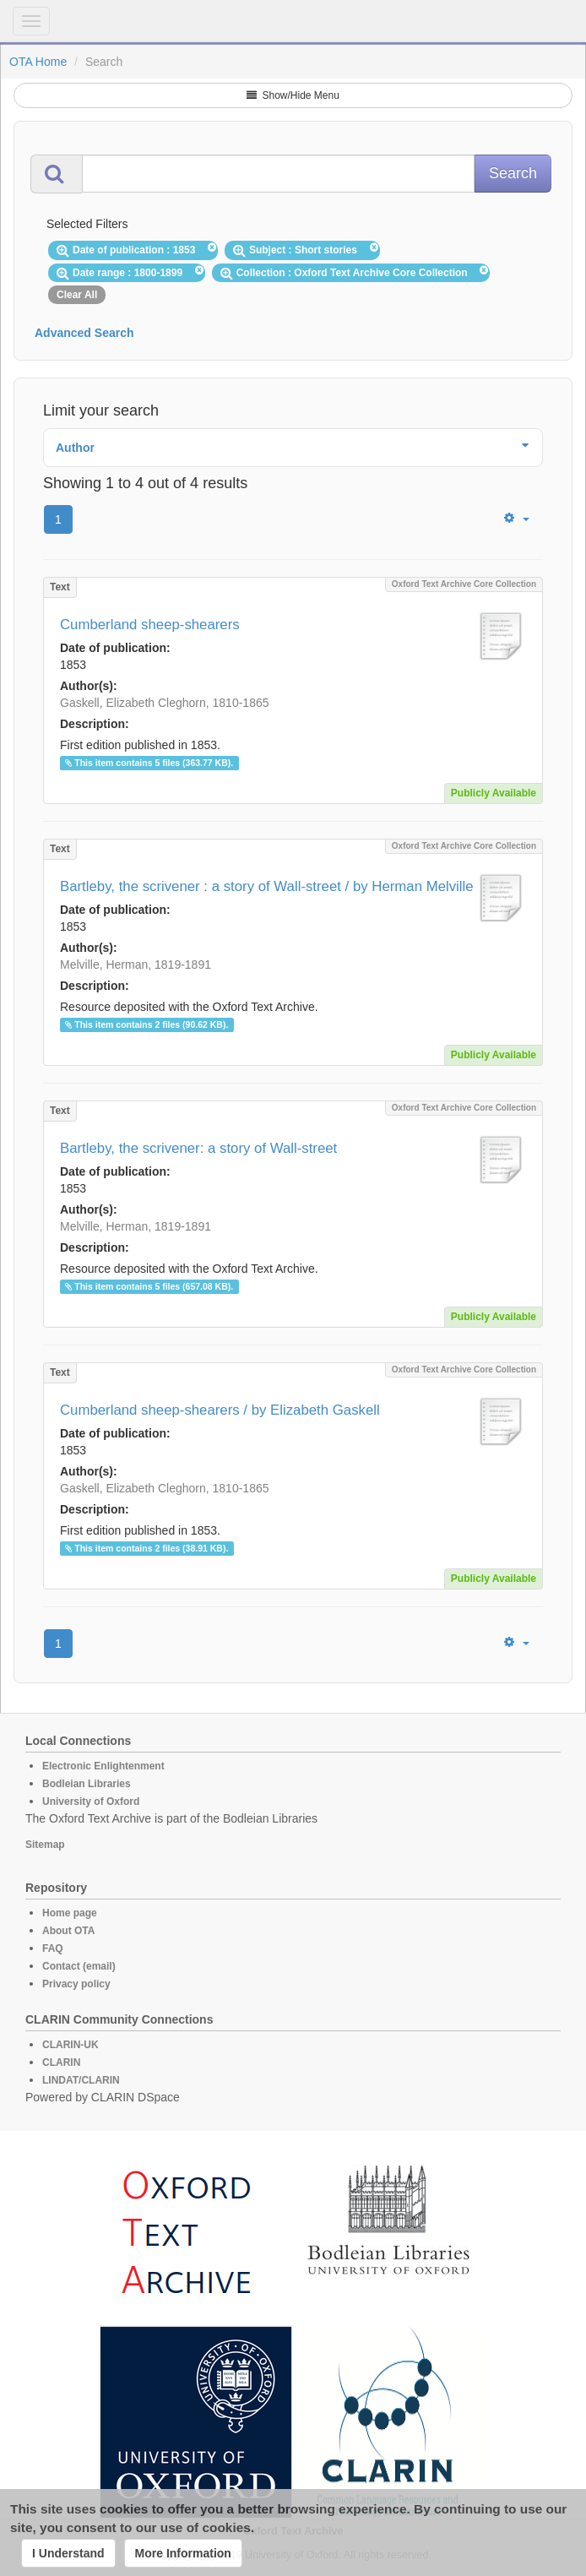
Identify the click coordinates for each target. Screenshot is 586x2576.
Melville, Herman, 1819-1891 (135, 964)
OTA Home (38, 61)
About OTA (68, 1931)
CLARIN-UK (70, 2045)
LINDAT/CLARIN (81, 2080)
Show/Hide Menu (293, 95)
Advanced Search (84, 333)
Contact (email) (79, 1966)
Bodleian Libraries (86, 1784)
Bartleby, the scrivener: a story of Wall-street (198, 1148)
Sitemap (45, 1844)
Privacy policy (76, 1984)
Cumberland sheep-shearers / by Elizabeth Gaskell (220, 1410)
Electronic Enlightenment (103, 1766)
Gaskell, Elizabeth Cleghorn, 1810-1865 (164, 702)
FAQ (52, 1948)
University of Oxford (90, 1801)
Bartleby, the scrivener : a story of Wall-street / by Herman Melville (267, 886)
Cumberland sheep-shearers (150, 625)
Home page (69, 1913)
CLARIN (61, 2062)
